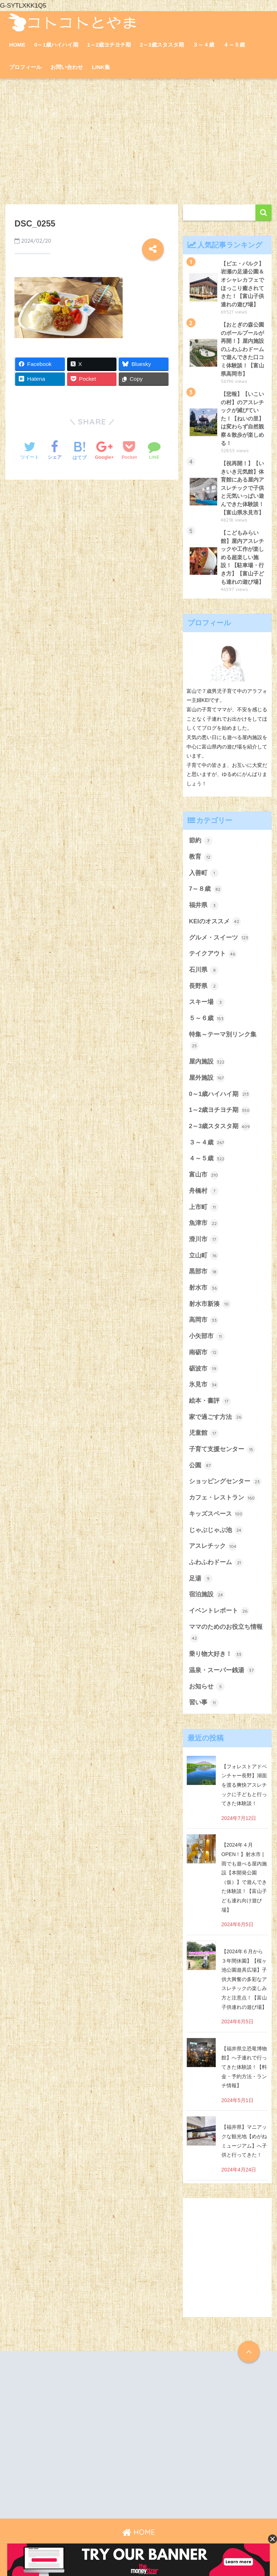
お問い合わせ (66, 67)
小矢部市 (207, 1336)
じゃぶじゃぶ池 (216, 1530)
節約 (201, 841)
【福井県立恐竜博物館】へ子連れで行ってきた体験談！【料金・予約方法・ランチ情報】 (244, 2067)
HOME (17, 45)
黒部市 (204, 1272)
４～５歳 (234, 45)
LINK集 (101, 67)
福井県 (204, 905)
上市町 (204, 1207)
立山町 (204, 1255)
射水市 (204, 1288)
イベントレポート (219, 1611)
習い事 (204, 1703)
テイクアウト (213, 954)
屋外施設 (207, 1078)
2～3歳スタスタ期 (162, 45)
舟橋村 (204, 1191)
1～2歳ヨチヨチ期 (109, 45)
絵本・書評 (210, 1401)
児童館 (204, 1433)
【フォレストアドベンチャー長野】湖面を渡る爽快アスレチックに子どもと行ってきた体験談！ (244, 1785)
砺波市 (204, 1368)
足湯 (201, 1578)
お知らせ (207, 1686)
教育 (201, 857)
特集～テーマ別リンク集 (222, 1040)
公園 (201, 1465)
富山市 (204, 1175)
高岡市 (204, 1320)
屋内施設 (207, 1062)
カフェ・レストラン (222, 1498)
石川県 (204, 970)
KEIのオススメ (215, 921)
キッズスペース (216, 1514)
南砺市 (204, 1352)
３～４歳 (203, 45)
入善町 (204, 873)
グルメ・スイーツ (219, 937)
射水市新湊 (210, 1304)
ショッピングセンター (225, 1481)
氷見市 (204, 1385)
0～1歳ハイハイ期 (56, 45)
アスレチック (213, 1546)
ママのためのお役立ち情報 (226, 1633)
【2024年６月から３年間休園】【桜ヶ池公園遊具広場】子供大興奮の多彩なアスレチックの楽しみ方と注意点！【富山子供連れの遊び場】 (244, 1979)
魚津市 (204, 1223)
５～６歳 (207, 1018)
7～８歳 (205, 889)
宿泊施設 (207, 1595)
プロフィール (25, 67)
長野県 (204, 986)
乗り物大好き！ (216, 1654)
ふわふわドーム (216, 1562)
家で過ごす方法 (216, 1417)
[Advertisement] (138, 141)
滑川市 (204, 1239)
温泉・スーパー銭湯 (222, 1670)
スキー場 (207, 1002)
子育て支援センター (222, 1449)
